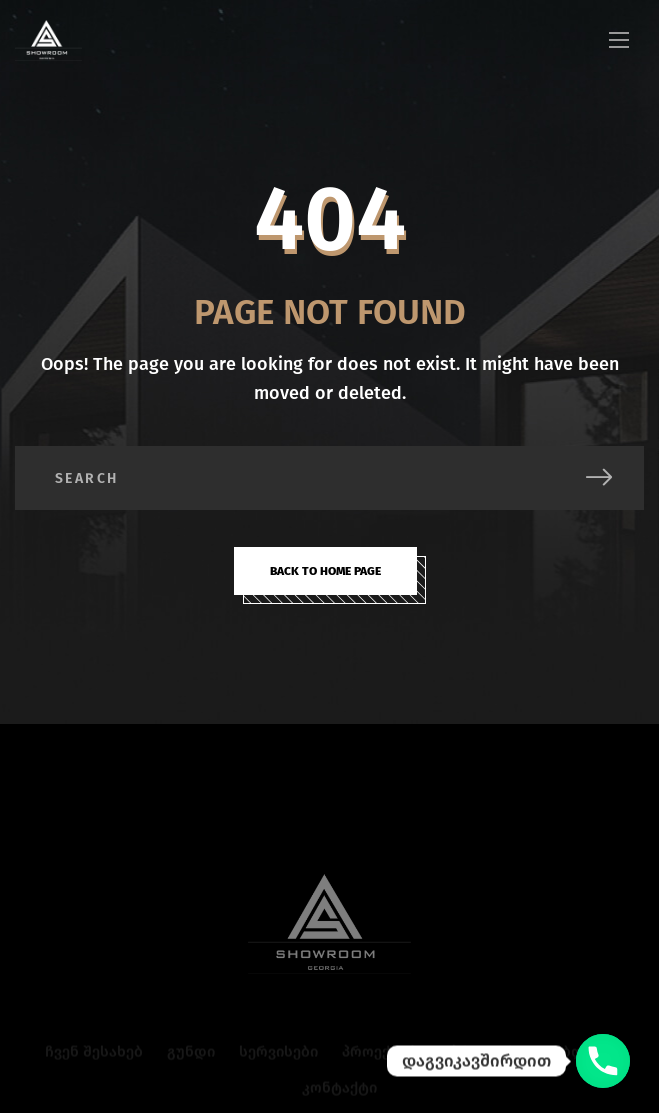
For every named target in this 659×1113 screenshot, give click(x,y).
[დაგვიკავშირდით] (603, 1061)
